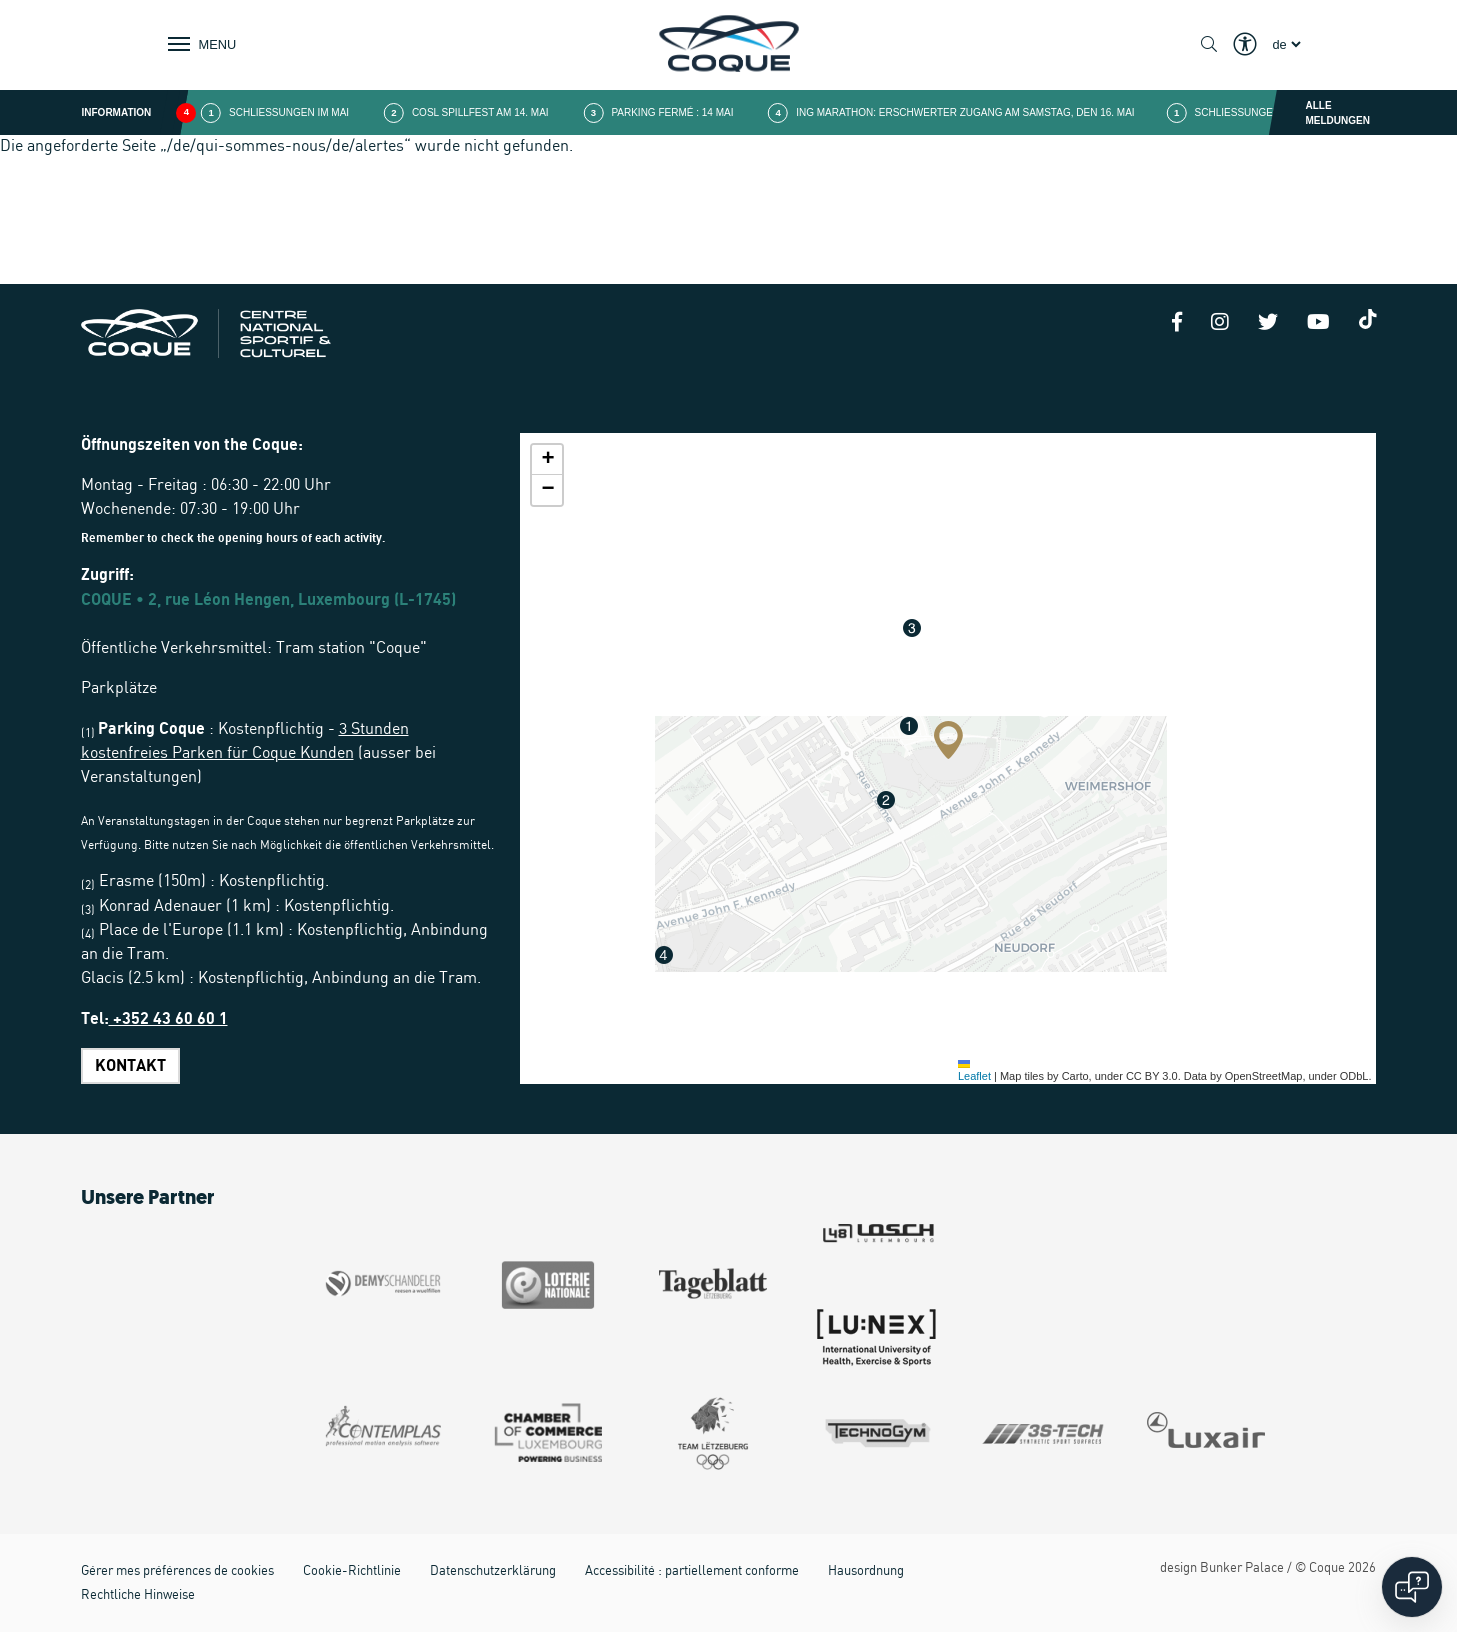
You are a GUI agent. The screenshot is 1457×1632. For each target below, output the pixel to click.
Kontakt (130, 1066)
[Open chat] (1412, 1587)
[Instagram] (1220, 324)
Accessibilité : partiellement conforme (692, 1571)
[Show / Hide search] (1209, 45)
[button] (948, 740)
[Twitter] (1268, 324)
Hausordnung (866, 1571)
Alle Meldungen (1338, 113)
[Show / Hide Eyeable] (1245, 45)
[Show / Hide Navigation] (198, 44)
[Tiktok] (1368, 319)
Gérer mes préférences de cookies (177, 1571)
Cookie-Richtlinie (352, 1571)
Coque (1327, 1568)
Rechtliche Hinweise (138, 1595)
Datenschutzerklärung (493, 1571)
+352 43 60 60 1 (168, 1019)
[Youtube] (1318, 324)
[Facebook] (1177, 324)
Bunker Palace (1242, 1568)
